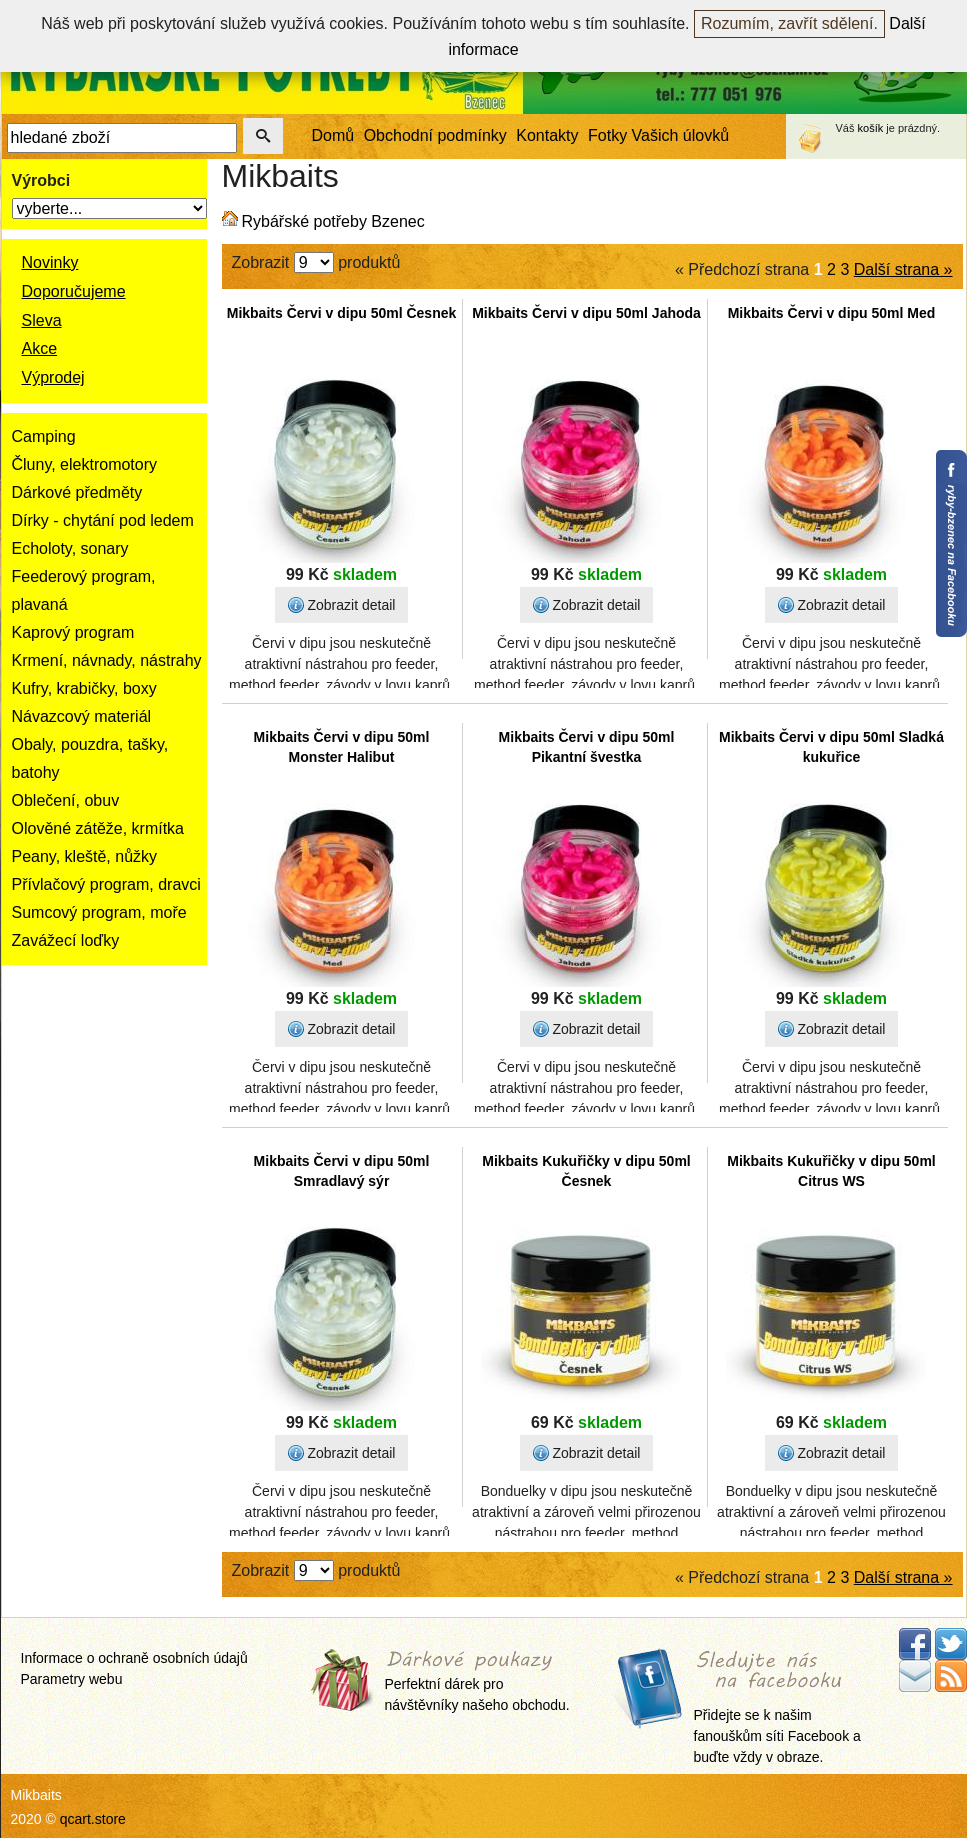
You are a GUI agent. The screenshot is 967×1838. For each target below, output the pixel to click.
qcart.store (93, 1819)
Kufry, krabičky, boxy (84, 688)
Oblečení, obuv (66, 800)
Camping (44, 436)
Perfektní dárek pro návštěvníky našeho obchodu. (477, 1682)
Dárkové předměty (77, 492)
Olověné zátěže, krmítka (98, 828)
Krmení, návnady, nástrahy (107, 660)
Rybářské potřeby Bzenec (333, 221)
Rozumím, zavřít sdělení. (789, 23)
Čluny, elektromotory (85, 464)
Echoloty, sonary (70, 548)
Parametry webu (72, 1679)
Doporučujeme (74, 291)
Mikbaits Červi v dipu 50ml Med (832, 313)
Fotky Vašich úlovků (658, 135)
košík (871, 128)
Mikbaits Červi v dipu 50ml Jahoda (586, 313)
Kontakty (547, 135)
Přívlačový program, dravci (106, 884)
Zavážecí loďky (66, 940)
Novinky (50, 262)
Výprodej (53, 377)
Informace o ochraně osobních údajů (134, 1658)
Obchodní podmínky (435, 135)
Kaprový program (73, 632)
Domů (333, 135)
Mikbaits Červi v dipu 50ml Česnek (342, 313)
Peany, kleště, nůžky (85, 856)
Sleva (42, 320)
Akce (40, 348)
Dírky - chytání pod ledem (103, 520)
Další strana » (903, 269)
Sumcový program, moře (99, 912)
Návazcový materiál (82, 716)
